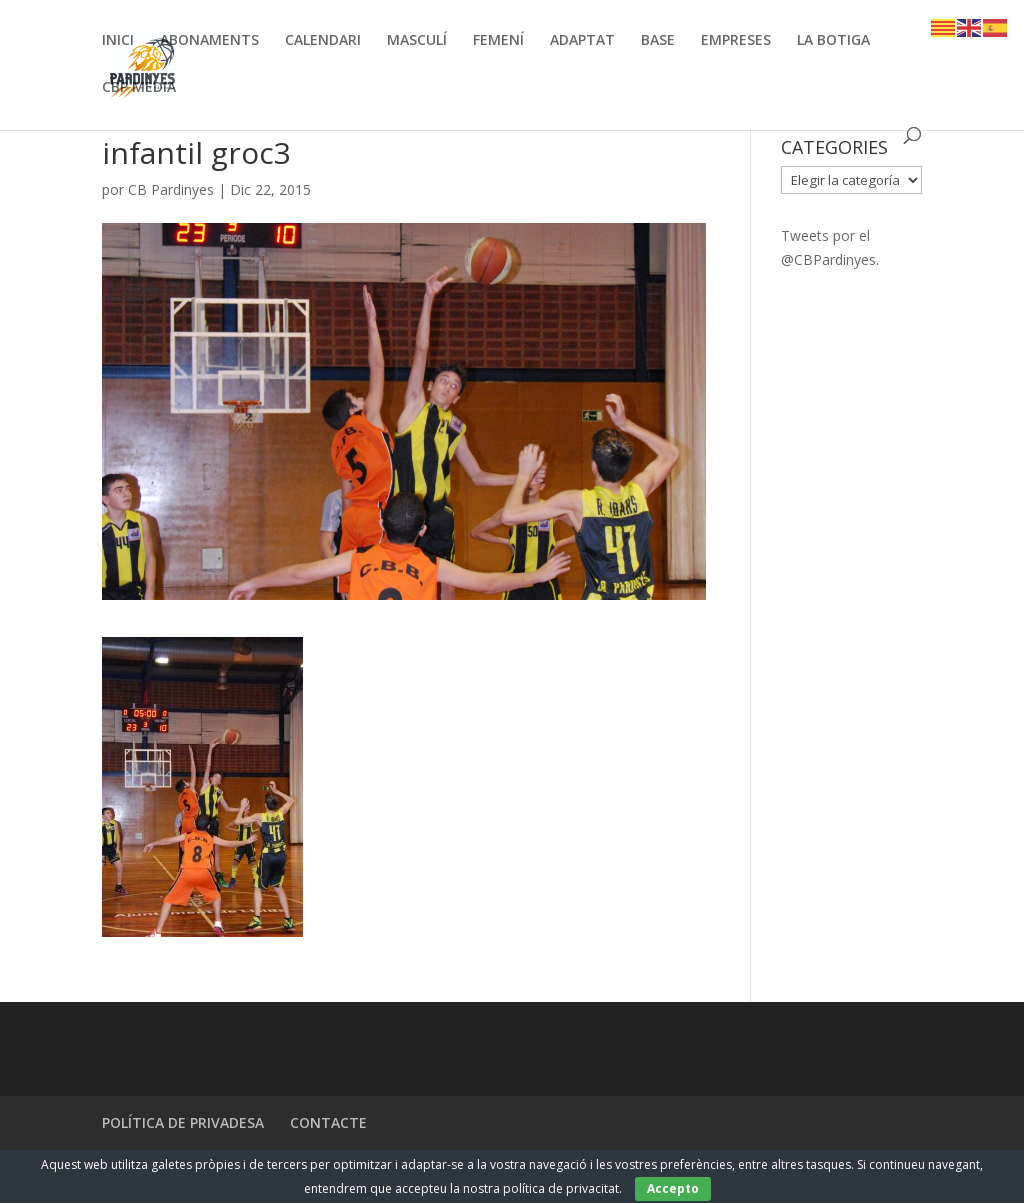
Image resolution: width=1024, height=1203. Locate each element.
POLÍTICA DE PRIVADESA (183, 1122)
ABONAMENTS (209, 41)
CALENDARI (323, 41)
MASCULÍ (417, 41)
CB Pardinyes (171, 189)
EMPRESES (736, 41)
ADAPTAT (582, 41)
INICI (118, 41)
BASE (658, 41)
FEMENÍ (498, 41)
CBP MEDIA (139, 88)
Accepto (673, 1188)
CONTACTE (328, 1122)
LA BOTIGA (833, 41)
